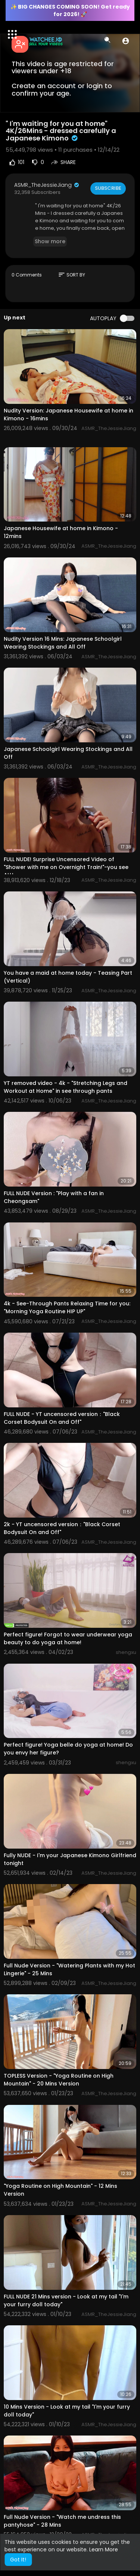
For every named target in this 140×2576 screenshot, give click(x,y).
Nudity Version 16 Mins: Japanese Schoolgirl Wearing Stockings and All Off (63, 642)
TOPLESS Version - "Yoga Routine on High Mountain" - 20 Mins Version (58, 2079)
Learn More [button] (103, 2549)
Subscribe (108, 188)
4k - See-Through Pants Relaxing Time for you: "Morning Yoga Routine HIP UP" (67, 1307)
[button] (125, 40)
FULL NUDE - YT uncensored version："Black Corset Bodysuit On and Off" (62, 1418)
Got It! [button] (18, 2559)
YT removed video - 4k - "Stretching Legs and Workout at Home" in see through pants (65, 1087)
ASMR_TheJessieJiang (47, 185)
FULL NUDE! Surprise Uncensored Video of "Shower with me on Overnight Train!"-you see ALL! (66, 867)
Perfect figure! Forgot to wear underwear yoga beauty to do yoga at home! (68, 1638)
